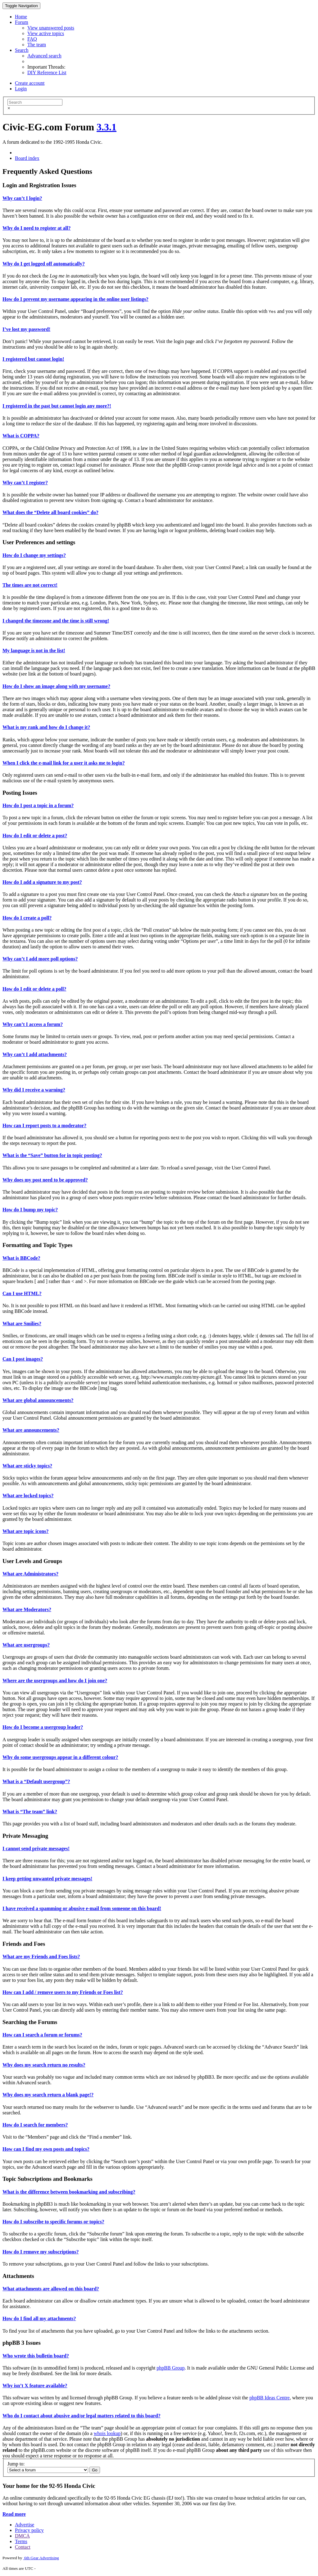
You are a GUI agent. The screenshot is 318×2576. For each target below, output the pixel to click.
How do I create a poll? (27, 917)
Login (21, 88)
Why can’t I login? (22, 198)
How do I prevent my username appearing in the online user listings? (75, 299)
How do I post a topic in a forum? (38, 805)
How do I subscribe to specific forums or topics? (53, 2221)
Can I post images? (22, 1359)
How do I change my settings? (34, 555)
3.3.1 (106, 127)
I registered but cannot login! (33, 359)
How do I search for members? (35, 2124)
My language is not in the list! (33, 650)
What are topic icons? (25, 1531)
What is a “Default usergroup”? (36, 1781)
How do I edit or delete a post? (34, 835)
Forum (21, 22)
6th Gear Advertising (41, 2558)
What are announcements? (30, 1430)
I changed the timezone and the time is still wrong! (55, 620)
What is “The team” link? (29, 1811)
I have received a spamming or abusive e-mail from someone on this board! (81, 1908)
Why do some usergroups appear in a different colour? (60, 1757)
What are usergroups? (26, 1644)
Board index (27, 158)
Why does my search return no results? (43, 2065)
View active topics (45, 33)
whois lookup (107, 2433)
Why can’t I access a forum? (32, 1024)
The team (36, 44)
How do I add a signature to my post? (42, 882)
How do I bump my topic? (30, 1209)
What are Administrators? (30, 1573)
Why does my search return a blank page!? (47, 2094)
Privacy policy (29, 2530)
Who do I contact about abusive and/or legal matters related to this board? (81, 2415)
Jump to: (16, 2463)
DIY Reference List (46, 72)
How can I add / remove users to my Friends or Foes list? (62, 1992)
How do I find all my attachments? (39, 2318)
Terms (21, 2541)
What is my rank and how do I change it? (46, 727)
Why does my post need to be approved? (45, 1179)
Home (21, 16)
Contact (22, 2547)
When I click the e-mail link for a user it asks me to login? (63, 763)
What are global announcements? (38, 1400)
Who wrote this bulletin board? (35, 2355)
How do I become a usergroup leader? (42, 1727)
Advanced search (44, 55)
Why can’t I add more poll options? (40, 958)
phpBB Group (170, 2367)
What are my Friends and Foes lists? (41, 1956)
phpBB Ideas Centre (269, 2397)
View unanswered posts (50, 27)
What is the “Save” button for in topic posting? (52, 1155)
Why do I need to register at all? (36, 228)
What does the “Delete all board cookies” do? (50, 512)
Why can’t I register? (25, 482)
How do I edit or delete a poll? (34, 989)
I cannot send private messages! (36, 1848)
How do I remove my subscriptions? (40, 2251)
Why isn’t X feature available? (34, 2385)
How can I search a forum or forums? (42, 2034)
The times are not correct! (29, 585)
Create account (30, 83)
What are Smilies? (21, 1323)
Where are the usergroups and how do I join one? (54, 1680)
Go (95, 2470)
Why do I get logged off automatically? (43, 263)
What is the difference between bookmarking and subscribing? (68, 2191)
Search (22, 50)
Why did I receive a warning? (33, 1089)
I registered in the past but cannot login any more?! (56, 406)
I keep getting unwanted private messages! (47, 1878)
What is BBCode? (21, 1258)
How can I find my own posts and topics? (45, 2149)
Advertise (24, 2524)
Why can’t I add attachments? (34, 1054)
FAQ (32, 39)
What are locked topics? (28, 1495)
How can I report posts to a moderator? (44, 1125)
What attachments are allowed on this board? (50, 2288)
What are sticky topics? (27, 1465)
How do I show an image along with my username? (56, 686)
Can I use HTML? (22, 1293)
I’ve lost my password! (26, 329)
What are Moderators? (26, 1609)
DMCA (22, 2535)
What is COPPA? (20, 435)
